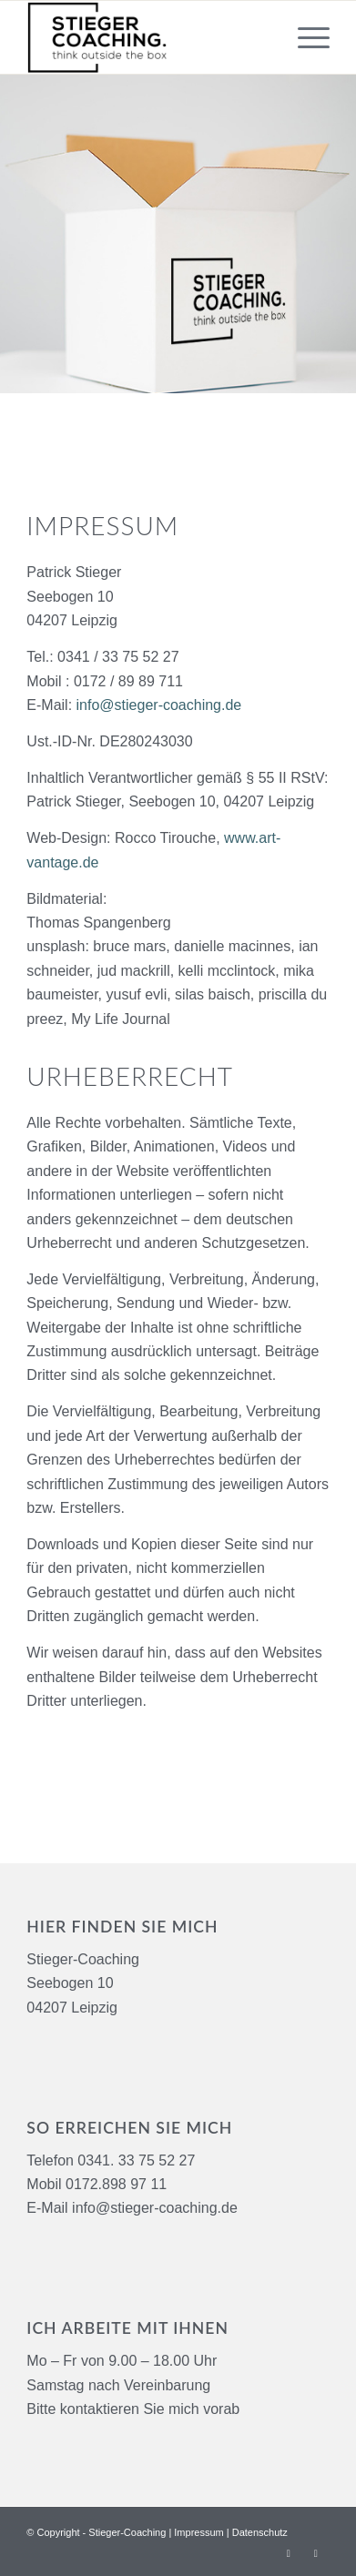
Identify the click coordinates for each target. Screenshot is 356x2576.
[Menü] (305, 37)
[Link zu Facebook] (288, 2553)
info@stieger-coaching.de (159, 705)
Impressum (198, 2532)
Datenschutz (260, 2532)
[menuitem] (305, 37)
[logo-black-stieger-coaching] (147, 37)
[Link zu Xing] (316, 2553)
